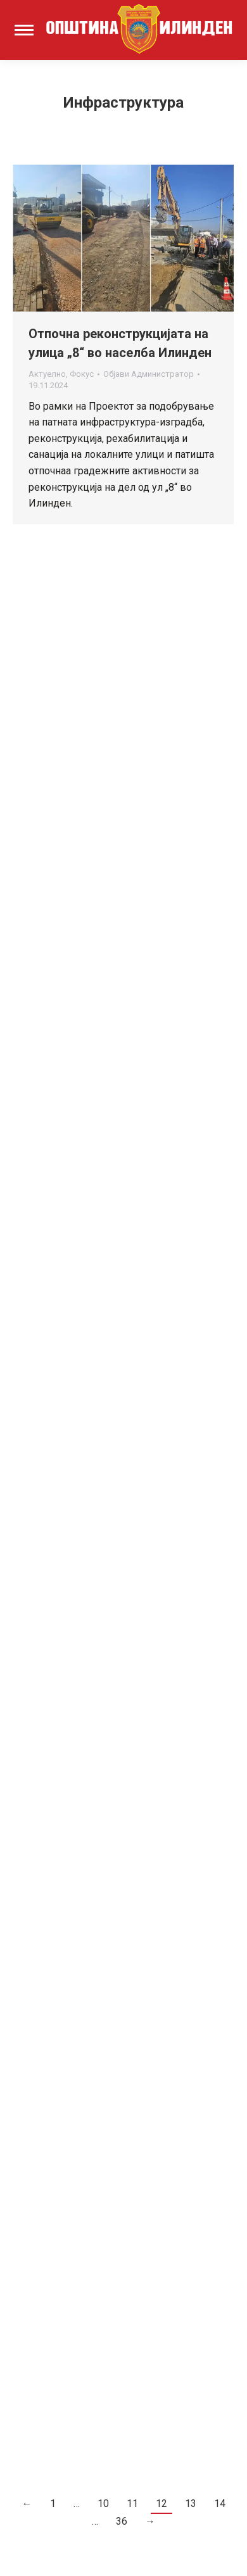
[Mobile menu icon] (24, 30)
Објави (148, 374)
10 (103, 2503)
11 (132, 2503)
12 (161, 2503)
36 (121, 2521)
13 (190, 2503)
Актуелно (47, 374)
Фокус (82, 374)
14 (219, 2503)
